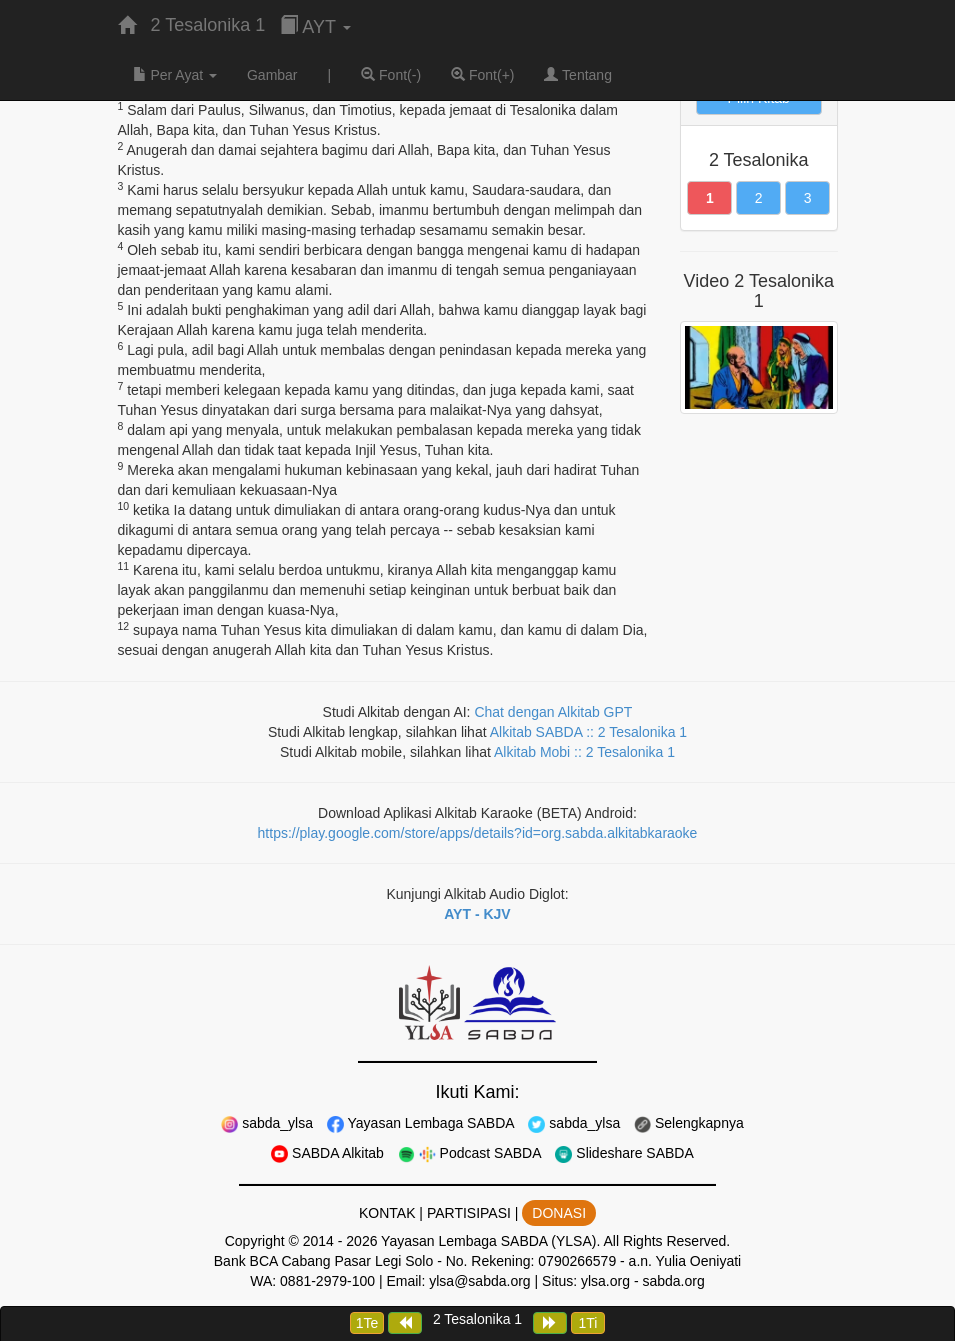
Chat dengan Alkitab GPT (553, 712)
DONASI (559, 1213)
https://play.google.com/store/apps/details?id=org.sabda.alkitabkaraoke (478, 833)
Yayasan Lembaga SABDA (421, 1123)
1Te (367, 1323)
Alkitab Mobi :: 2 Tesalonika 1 (584, 752)
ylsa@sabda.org (479, 1281)
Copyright (255, 1241)
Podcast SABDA (470, 1153)
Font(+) (482, 75)
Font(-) (391, 75)
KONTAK (387, 1213)
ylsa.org (605, 1281)
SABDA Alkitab (327, 1153)
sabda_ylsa (267, 1123)
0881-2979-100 (327, 1281)
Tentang (577, 75)
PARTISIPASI (469, 1213)
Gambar (272, 75)
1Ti (587, 1323)
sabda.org (673, 1281)
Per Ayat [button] (175, 75)
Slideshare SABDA (624, 1153)
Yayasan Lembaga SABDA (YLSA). (490, 1241)
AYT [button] (315, 26)
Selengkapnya (689, 1123)
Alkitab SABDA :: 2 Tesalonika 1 (588, 732)
